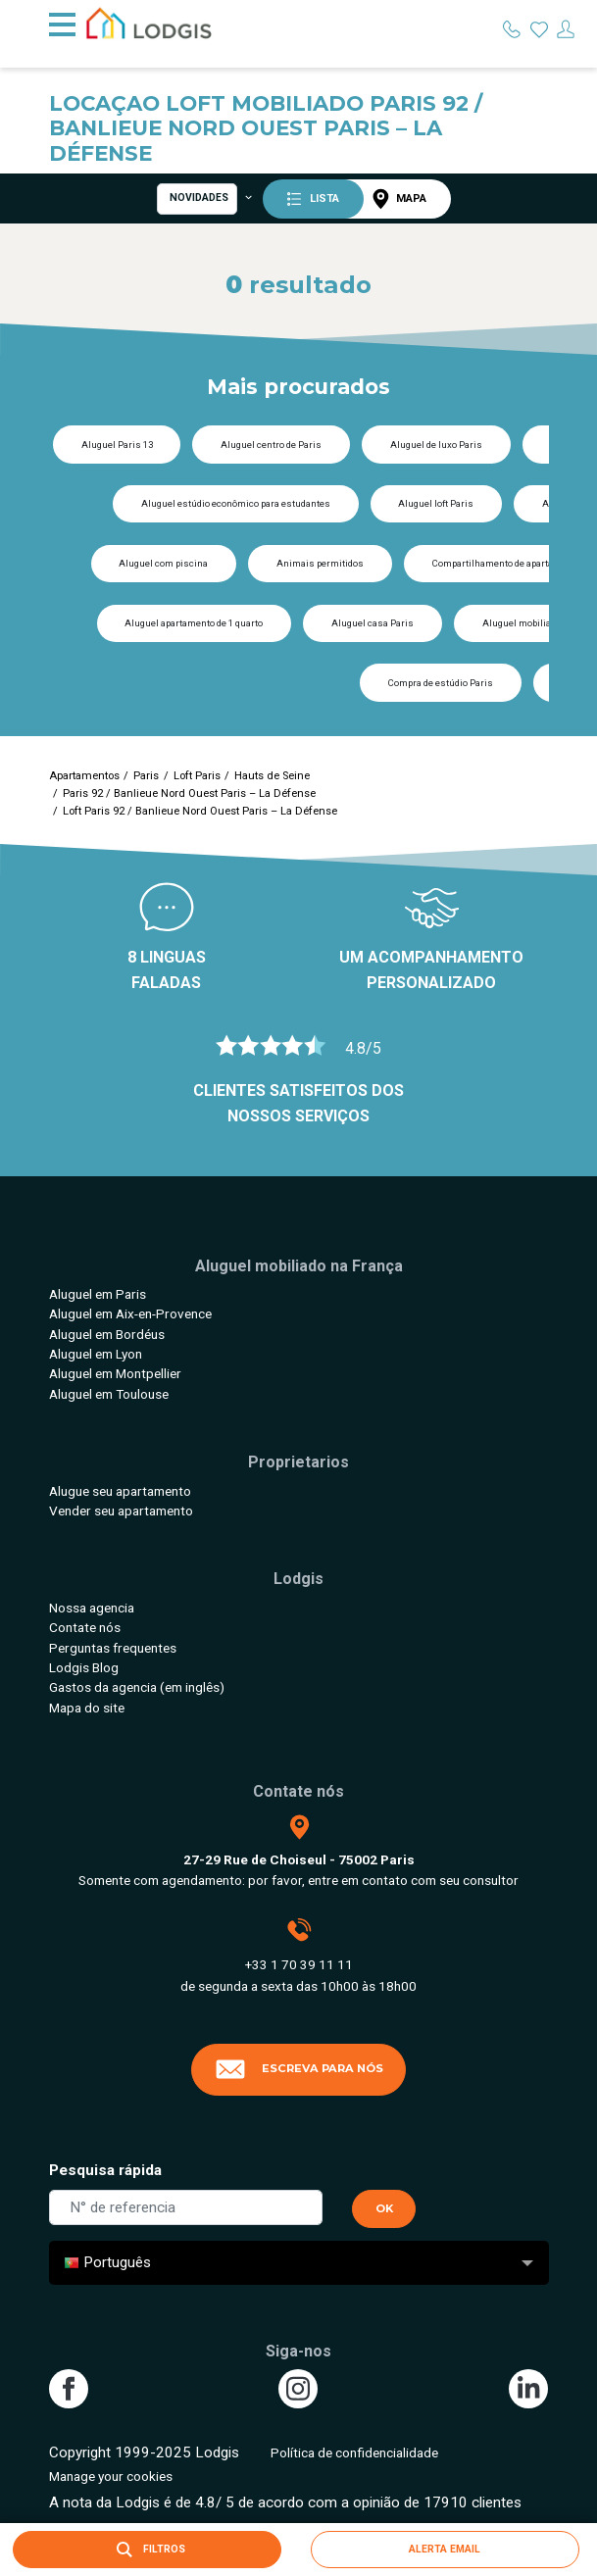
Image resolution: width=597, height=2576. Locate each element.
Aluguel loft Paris (435, 503)
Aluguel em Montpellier (115, 1373)
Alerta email (444, 2549)
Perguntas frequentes (112, 1648)
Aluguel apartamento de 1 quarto (193, 623)
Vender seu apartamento (121, 1510)
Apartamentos (84, 775)
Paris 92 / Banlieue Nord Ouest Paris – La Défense (189, 793)
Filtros (147, 2549)
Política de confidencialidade (354, 2452)
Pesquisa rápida (105, 2170)
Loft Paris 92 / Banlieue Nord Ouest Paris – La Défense (200, 811)
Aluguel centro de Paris (271, 444)
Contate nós (85, 1627)
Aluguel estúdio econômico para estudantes (235, 503)
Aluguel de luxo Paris (436, 444)
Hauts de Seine (272, 775)
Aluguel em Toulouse (109, 1394)
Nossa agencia (91, 1607)
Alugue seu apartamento (120, 1491)
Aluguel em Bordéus (107, 1334)
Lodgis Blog (84, 1667)
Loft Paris (197, 775)
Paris (146, 775)
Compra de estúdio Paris (440, 682)
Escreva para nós (299, 2069)
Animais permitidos (320, 563)
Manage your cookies (111, 2476)
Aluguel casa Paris (372, 623)
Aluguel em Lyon (95, 1354)
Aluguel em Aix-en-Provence (130, 1313)
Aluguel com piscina (163, 563)
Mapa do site (86, 1707)
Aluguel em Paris (97, 1294)
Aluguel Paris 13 (117, 444)
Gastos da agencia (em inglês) (136, 1687)
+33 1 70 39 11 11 (299, 1964)
